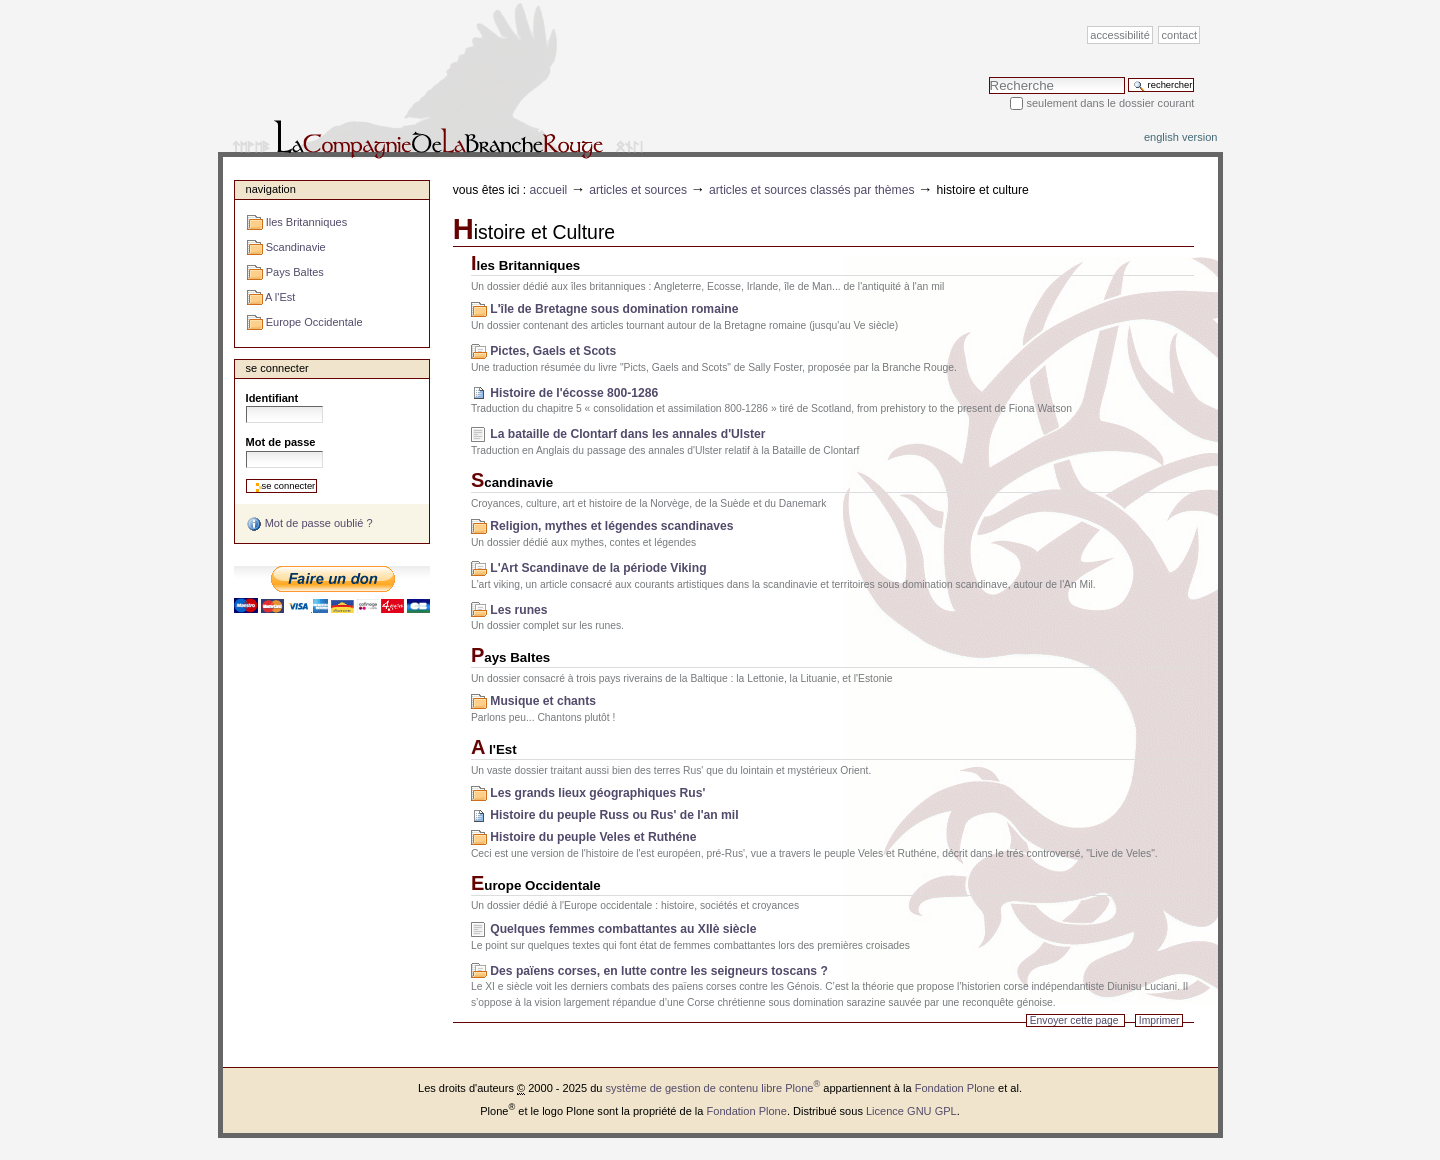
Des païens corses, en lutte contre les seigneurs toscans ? (659, 971)
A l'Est (494, 749)
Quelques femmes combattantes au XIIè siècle (623, 929)
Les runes (518, 610)
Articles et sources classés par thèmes (812, 190)
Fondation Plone (955, 1088)
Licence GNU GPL (911, 1111)
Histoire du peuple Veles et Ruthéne (593, 837)
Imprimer (1159, 1020)
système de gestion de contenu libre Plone (713, 1088)
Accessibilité (1119, 35)
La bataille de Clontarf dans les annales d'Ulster (627, 434)
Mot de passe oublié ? (309, 524)
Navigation (271, 189)
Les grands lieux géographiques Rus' (597, 793)
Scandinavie (512, 482)
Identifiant (272, 398)
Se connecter (277, 368)
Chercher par (988, 76)
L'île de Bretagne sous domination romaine (614, 309)
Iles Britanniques (525, 265)
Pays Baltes (510, 657)
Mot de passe (281, 442)
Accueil (549, 190)
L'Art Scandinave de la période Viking (598, 568)
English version (1181, 137)
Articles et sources (638, 190)
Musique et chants (543, 701)
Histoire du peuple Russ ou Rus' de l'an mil (614, 815)
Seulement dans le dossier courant (1110, 103)
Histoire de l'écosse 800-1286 (574, 393)
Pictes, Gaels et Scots (553, 351)
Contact (1180, 35)
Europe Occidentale (536, 885)
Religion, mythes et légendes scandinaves (611, 526)
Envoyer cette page (1074, 1020)
